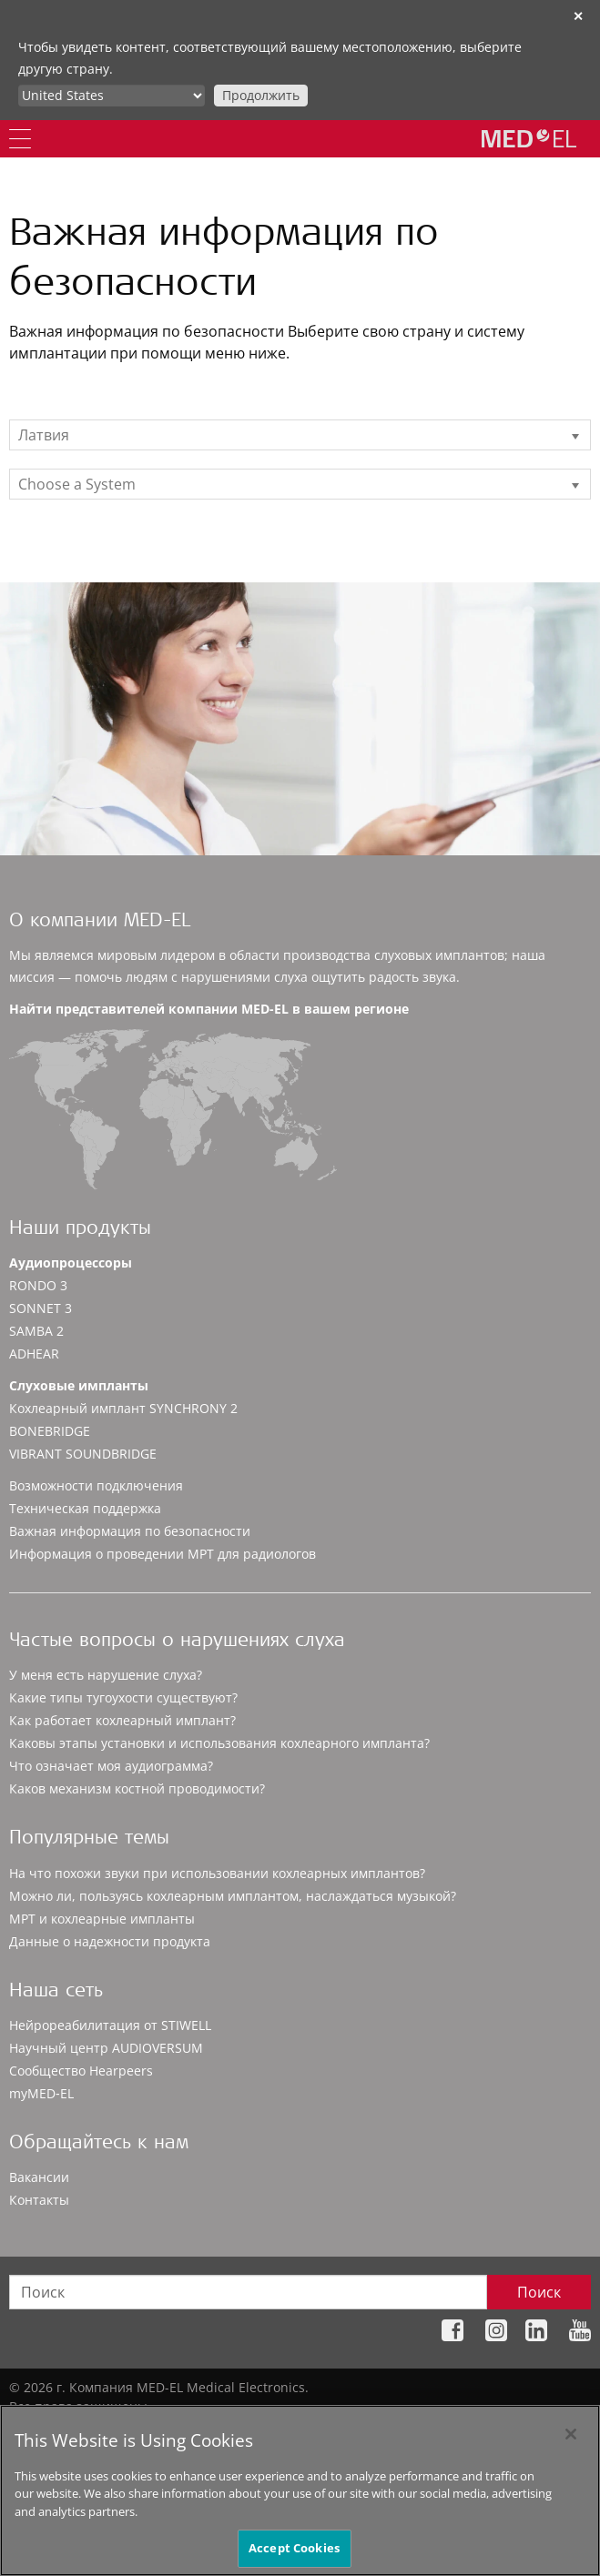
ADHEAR (34, 1353)
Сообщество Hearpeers (81, 2070)
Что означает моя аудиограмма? (111, 1765)
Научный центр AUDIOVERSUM (106, 2047)
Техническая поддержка (85, 1508)
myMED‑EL (41, 2093)
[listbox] (300, 434)
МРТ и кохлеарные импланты (102, 1918)
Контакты (39, 2199)
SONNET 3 (40, 1308)
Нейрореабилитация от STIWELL (110, 2025)
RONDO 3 (38, 1285)
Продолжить (261, 95)
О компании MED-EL (99, 922)
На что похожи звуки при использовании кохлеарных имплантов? (217, 1873)
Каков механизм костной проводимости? (137, 1788)
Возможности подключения (96, 1485)
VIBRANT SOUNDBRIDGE (83, 1453)
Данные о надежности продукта (109, 1941)
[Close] (571, 2444)
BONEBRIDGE (49, 1431)
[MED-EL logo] (529, 138)
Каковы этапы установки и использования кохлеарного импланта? (219, 1743)
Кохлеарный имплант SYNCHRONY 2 (123, 1408)
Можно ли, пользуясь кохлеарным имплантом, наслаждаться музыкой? (232, 1895)
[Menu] (20, 138)
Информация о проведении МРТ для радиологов (162, 1553)
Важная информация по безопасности (129, 1531)
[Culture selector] (111, 95)
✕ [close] (578, 16)
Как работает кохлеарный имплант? (122, 1720)
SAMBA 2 (36, 1330)
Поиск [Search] (539, 2292)
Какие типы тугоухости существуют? (123, 1697)
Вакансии (39, 2177)
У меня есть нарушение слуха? (105, 1674)
